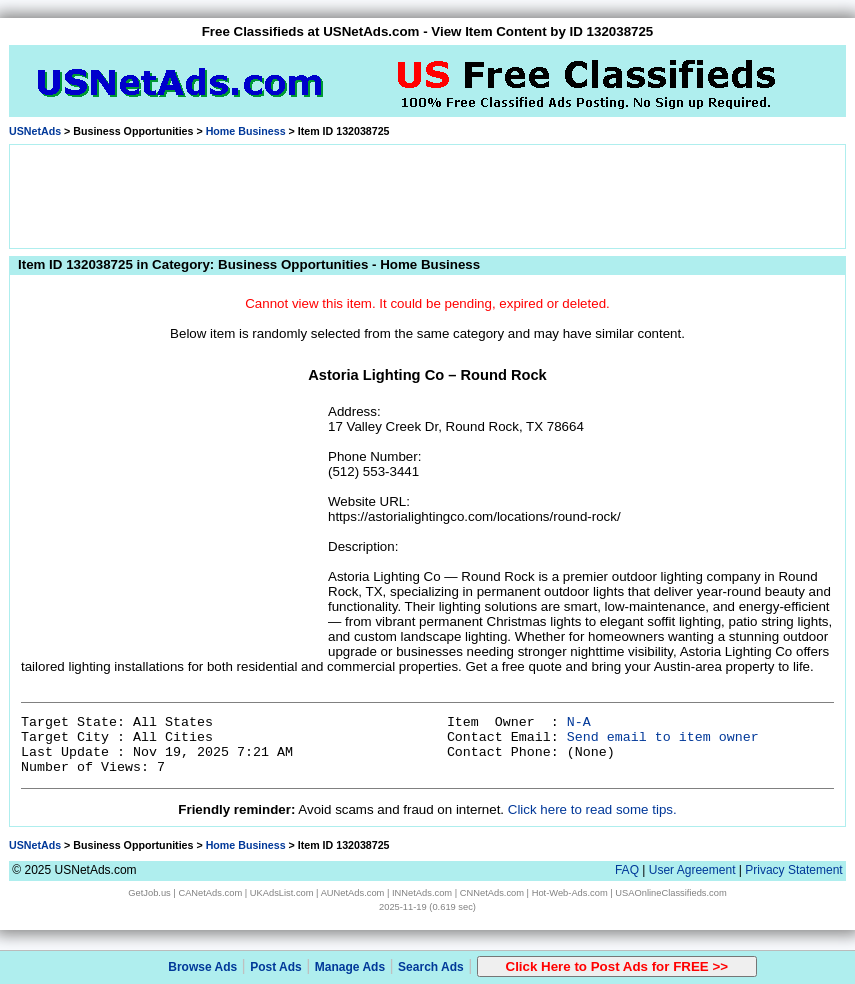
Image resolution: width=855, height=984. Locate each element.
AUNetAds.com (353, 893)
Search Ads (431, 967)
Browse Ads (202, 967)
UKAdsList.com (282, 893)
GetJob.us (149, 893)
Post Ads (276, 967)
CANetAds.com (210, 893)
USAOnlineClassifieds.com (670, 893)
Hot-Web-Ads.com (570, 893)
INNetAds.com (422, 893)
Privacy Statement (793, 870)
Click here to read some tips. (592, 809)
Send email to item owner (663, 737)
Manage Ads (350, 967)
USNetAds (35, 131)
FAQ (627, 870)
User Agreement (692, 870)
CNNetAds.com (492, 893)
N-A (579, 722)
